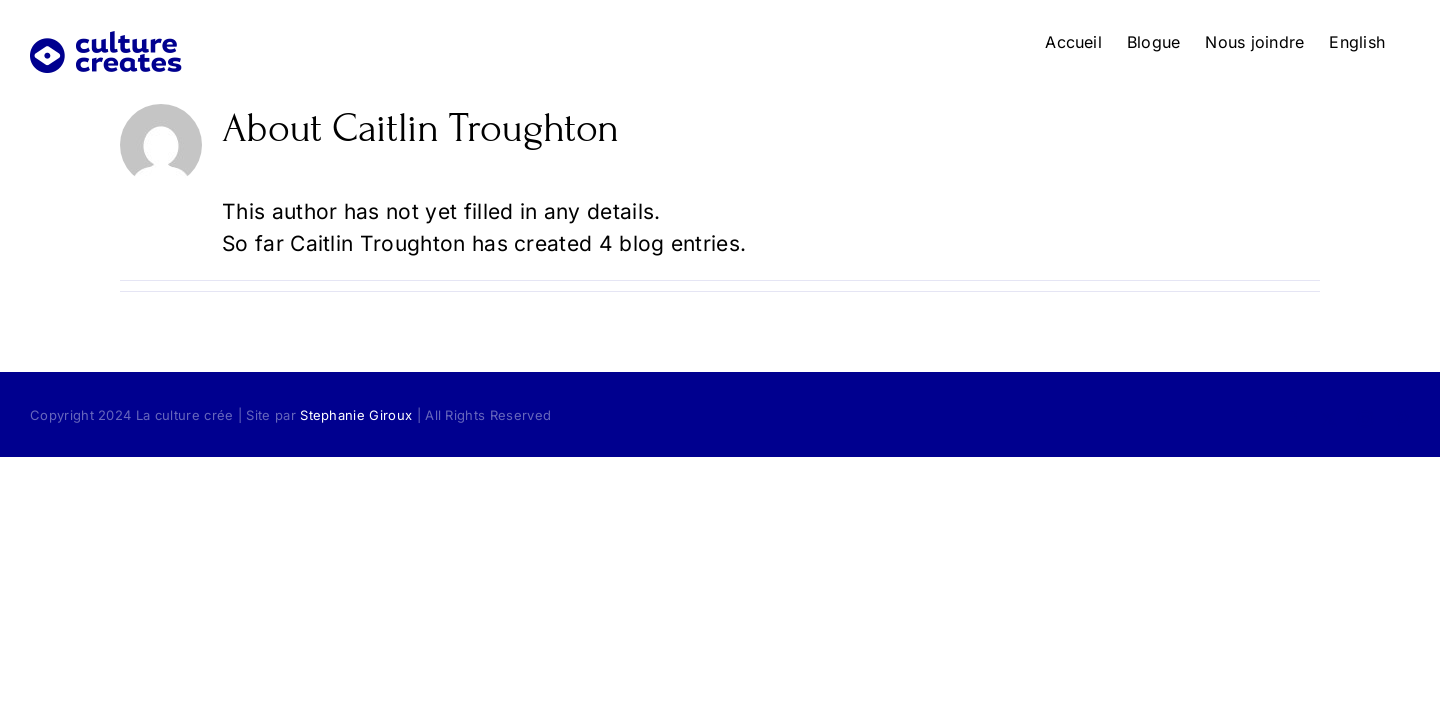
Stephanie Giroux (356, 415)
